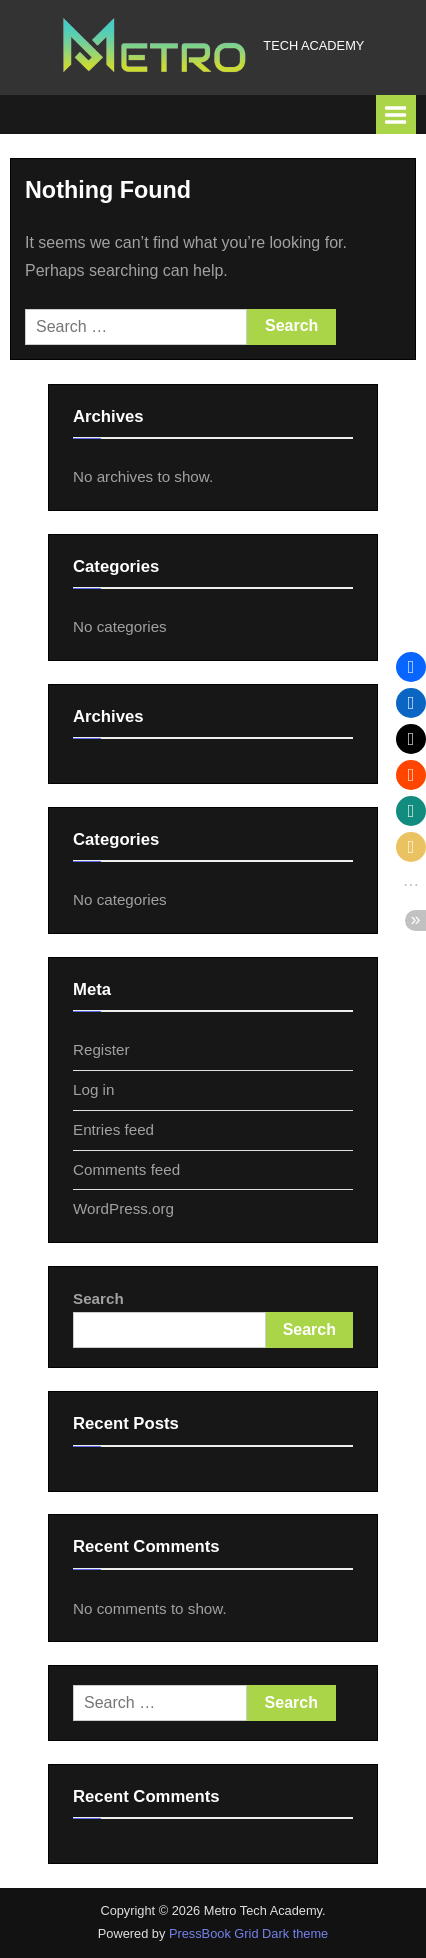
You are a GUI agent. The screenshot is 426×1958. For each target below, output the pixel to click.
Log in (93, 1089)
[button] (411, 667)
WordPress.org (123, 1208)
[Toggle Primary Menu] (396, 114)
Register (101, 1049)
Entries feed (113, 1129)
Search (98, 1298)
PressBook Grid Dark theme (248, 1933)
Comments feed (126, 1169)
